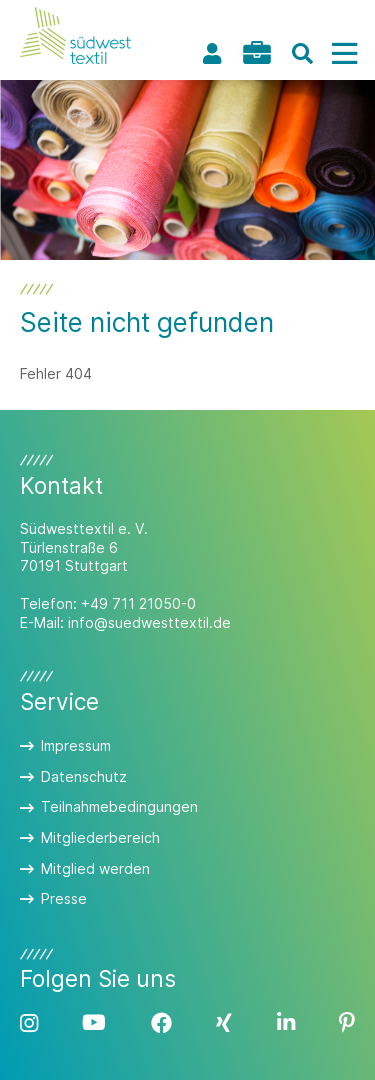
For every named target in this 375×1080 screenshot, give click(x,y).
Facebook (161, 1023)
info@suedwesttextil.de (149, 622)
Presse (64, 898)
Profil (212, 53)
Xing (224, 1023)
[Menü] (344, 53)
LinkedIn (286, 1023)
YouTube (94, 1023)
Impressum (76, 745)
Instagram (29, 1023)
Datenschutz (84, 776)
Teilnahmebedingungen (119, 806)
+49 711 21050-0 (138, 603)
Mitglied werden (95, 868)
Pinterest (347, 1023)
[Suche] (302, 53)
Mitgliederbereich (100, 837)
